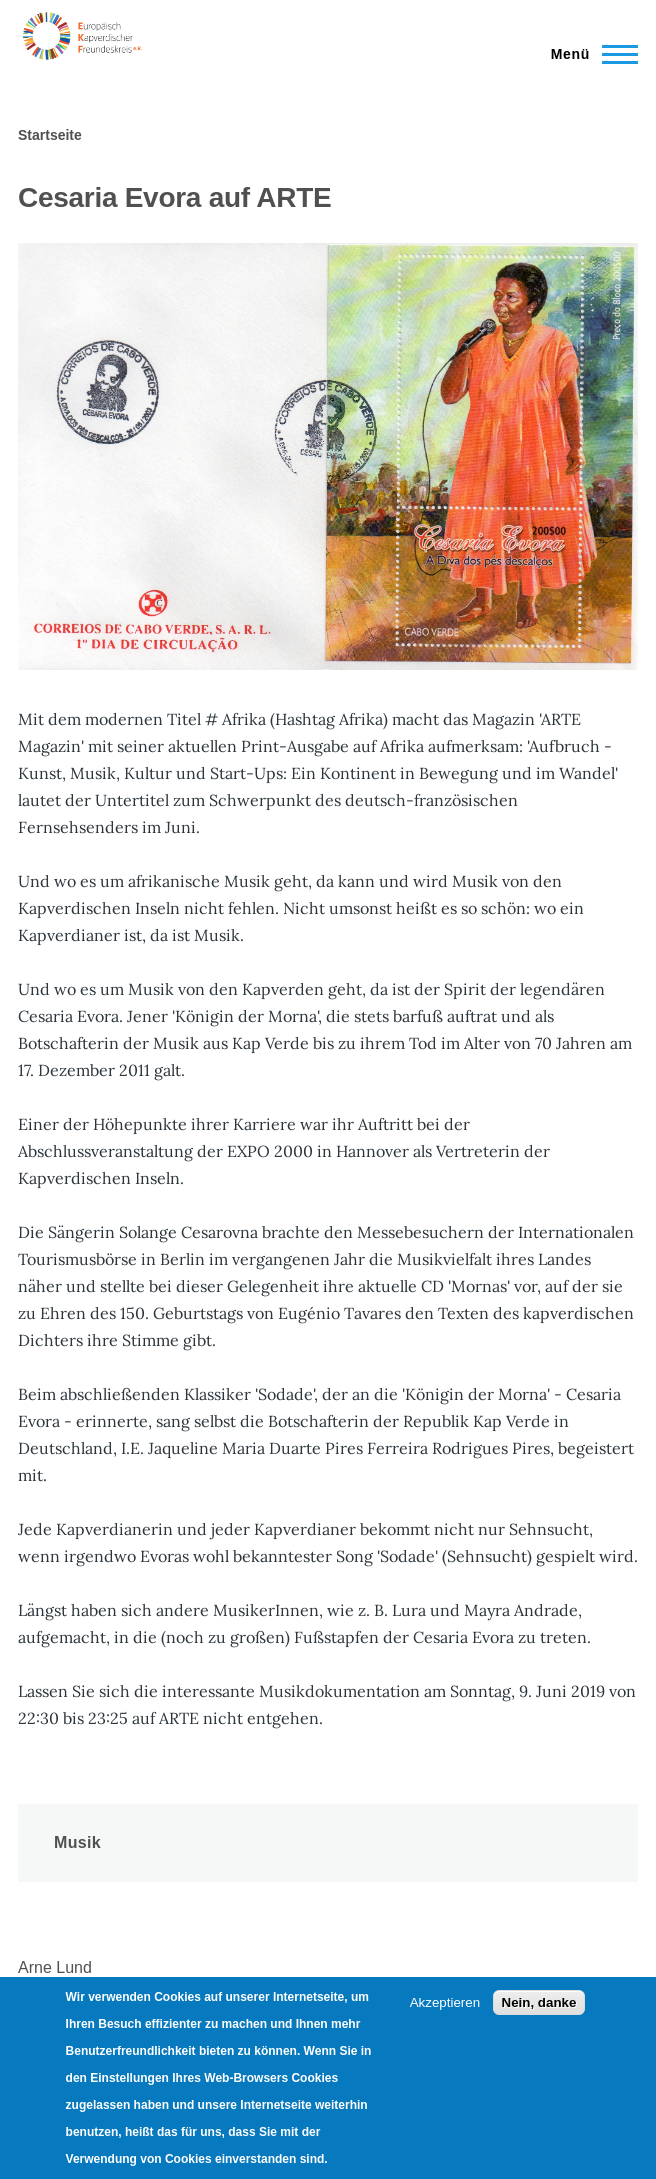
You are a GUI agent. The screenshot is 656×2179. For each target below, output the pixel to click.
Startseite (50, 135)
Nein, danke (539, 2002)
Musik (77, 1842)
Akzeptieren (445, 2002)
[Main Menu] (588, 54)
